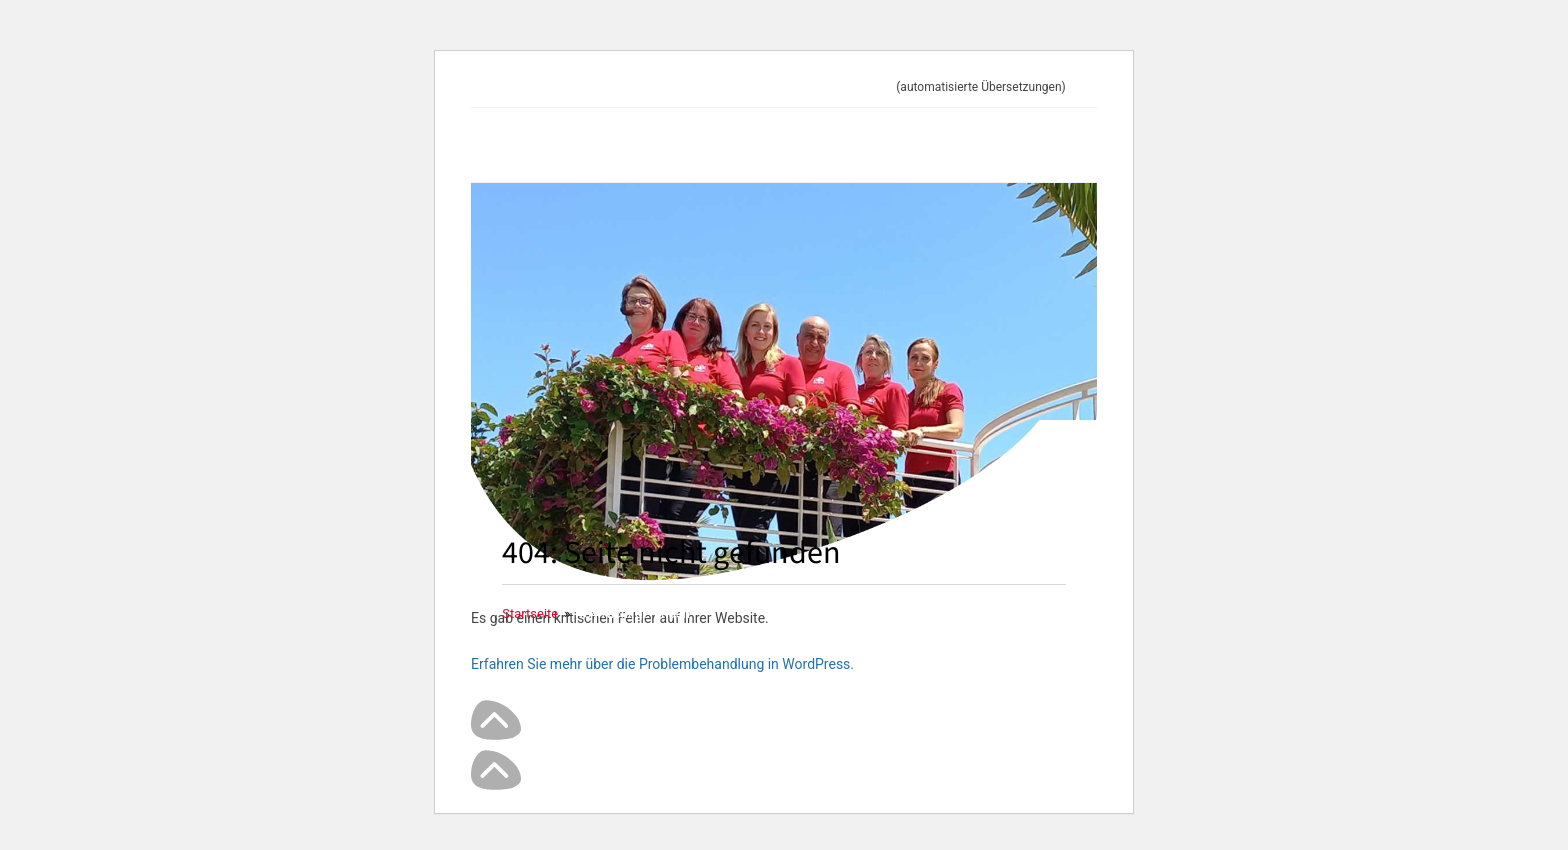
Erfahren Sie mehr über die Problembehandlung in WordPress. (662, 664)
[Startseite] (530, 613)
